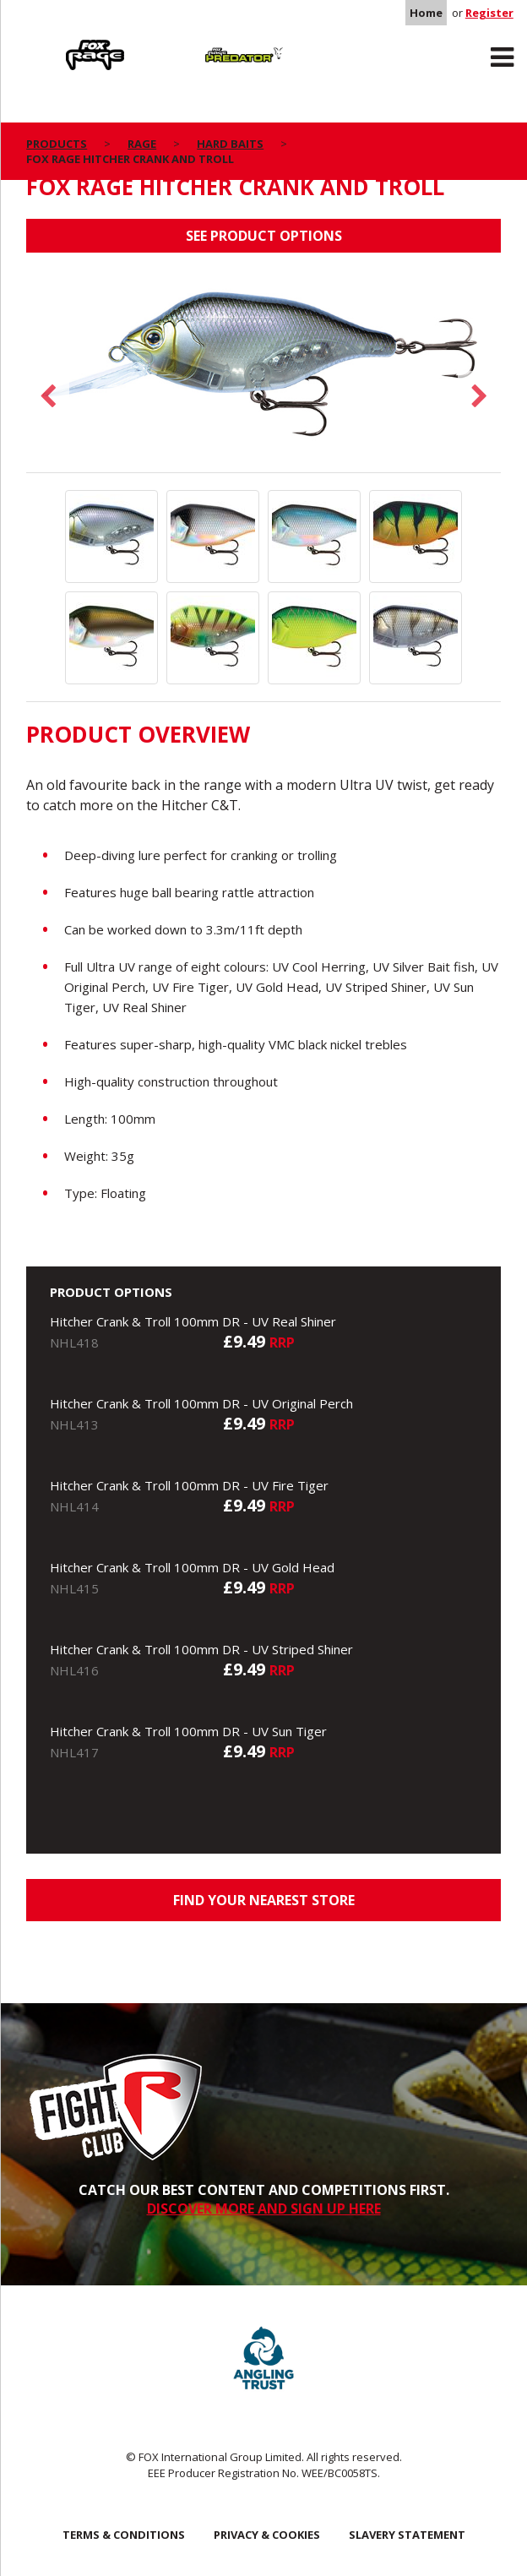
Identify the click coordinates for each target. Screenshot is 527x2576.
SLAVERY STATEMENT (407, 2534)
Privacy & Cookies (267, 2534)
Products (56, 143)
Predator (191, 43)
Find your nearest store (264, 1900)
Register (489, 12)
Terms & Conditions (123, 2534)
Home (426, 12)
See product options (264, 235)
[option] (263, 371)
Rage (42, 43)
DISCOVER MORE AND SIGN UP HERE (264, 2208)
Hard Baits (230, 143)
